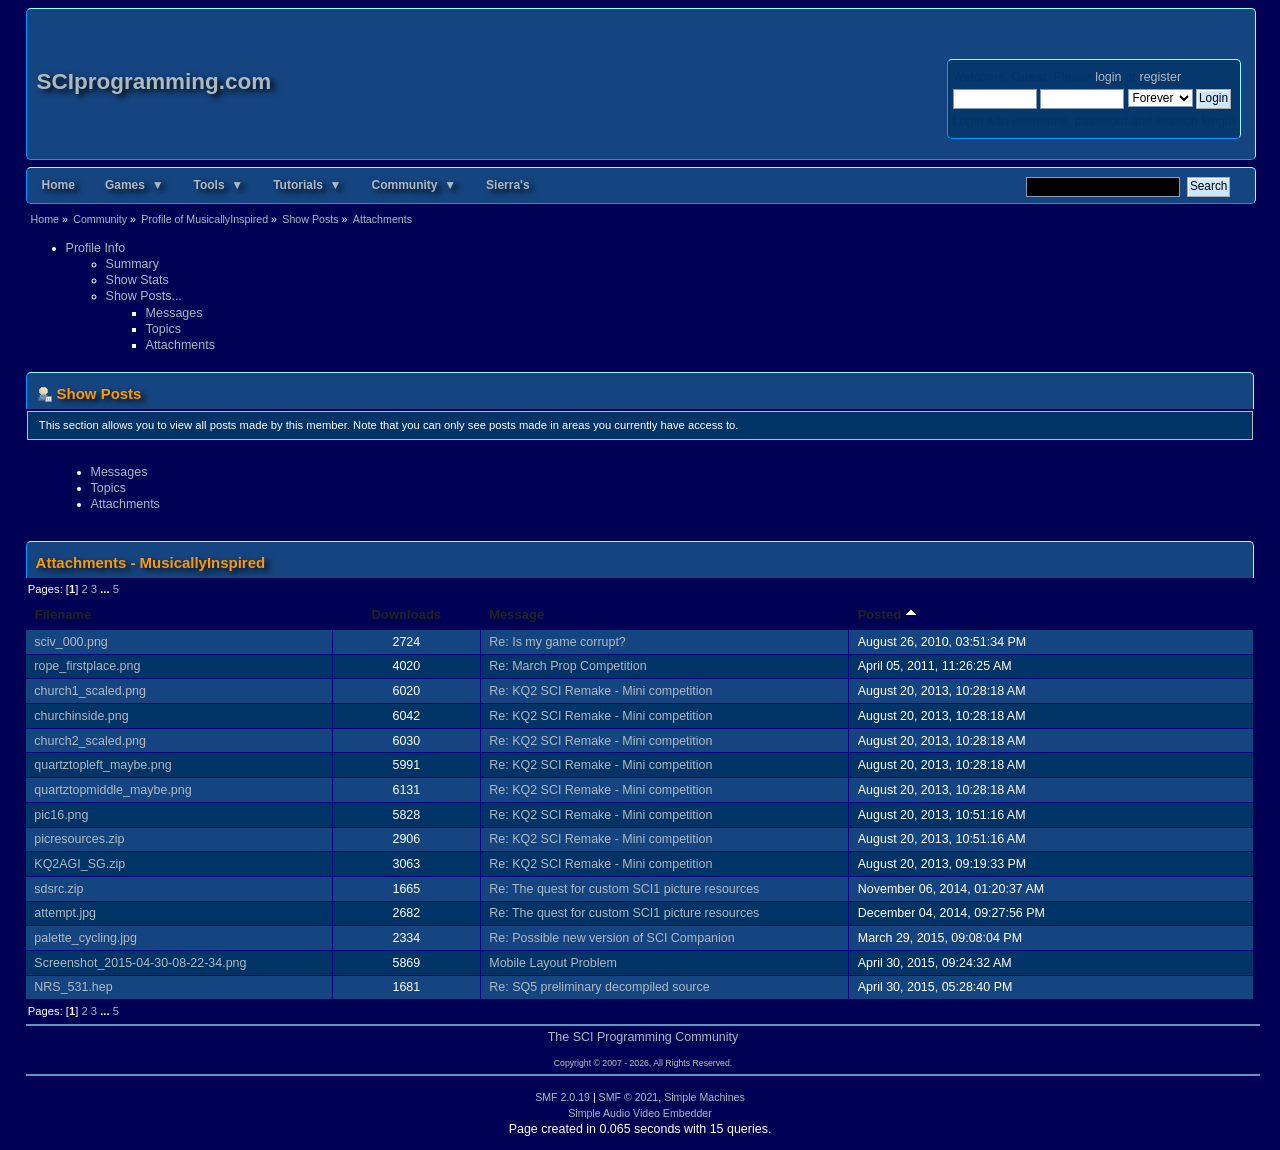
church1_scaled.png (90, 691)
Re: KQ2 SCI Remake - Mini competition (600, 691)
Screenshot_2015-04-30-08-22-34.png (140, 963)
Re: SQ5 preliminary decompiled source (599, 987)
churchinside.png (81, 716)
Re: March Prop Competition (567, 666)
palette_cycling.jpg (85, 938)
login (1108, 77)
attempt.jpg (65, 913)
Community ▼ (414, 185)
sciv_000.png (70, 642)
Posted (887, 614)
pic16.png (61, 815)
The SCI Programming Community (643, 1037)
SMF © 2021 (629, 1097)
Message (516, 614)
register (1160, 77)
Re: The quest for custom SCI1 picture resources (624, 889)
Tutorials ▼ (307, 185)
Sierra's (508, 185)
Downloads (407, 614)
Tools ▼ (219, 185)
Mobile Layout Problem (553, 963)
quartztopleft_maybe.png (102, 765)
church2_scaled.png (90, 741)
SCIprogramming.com (154, 81)
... (106, 589)
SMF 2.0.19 (562, 1097)
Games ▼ (134, 185)
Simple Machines (704, 1097)
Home (58, 185)
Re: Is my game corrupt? (557, 642)
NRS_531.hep (73, 987)
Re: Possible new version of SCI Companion (611, 938)
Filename (63, 614)
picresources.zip (79, 839)
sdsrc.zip (58, 889)
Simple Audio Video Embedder (640, 1113)
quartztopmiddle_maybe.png (112, 790)
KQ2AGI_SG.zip (79, 864)
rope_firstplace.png (87, 666)
